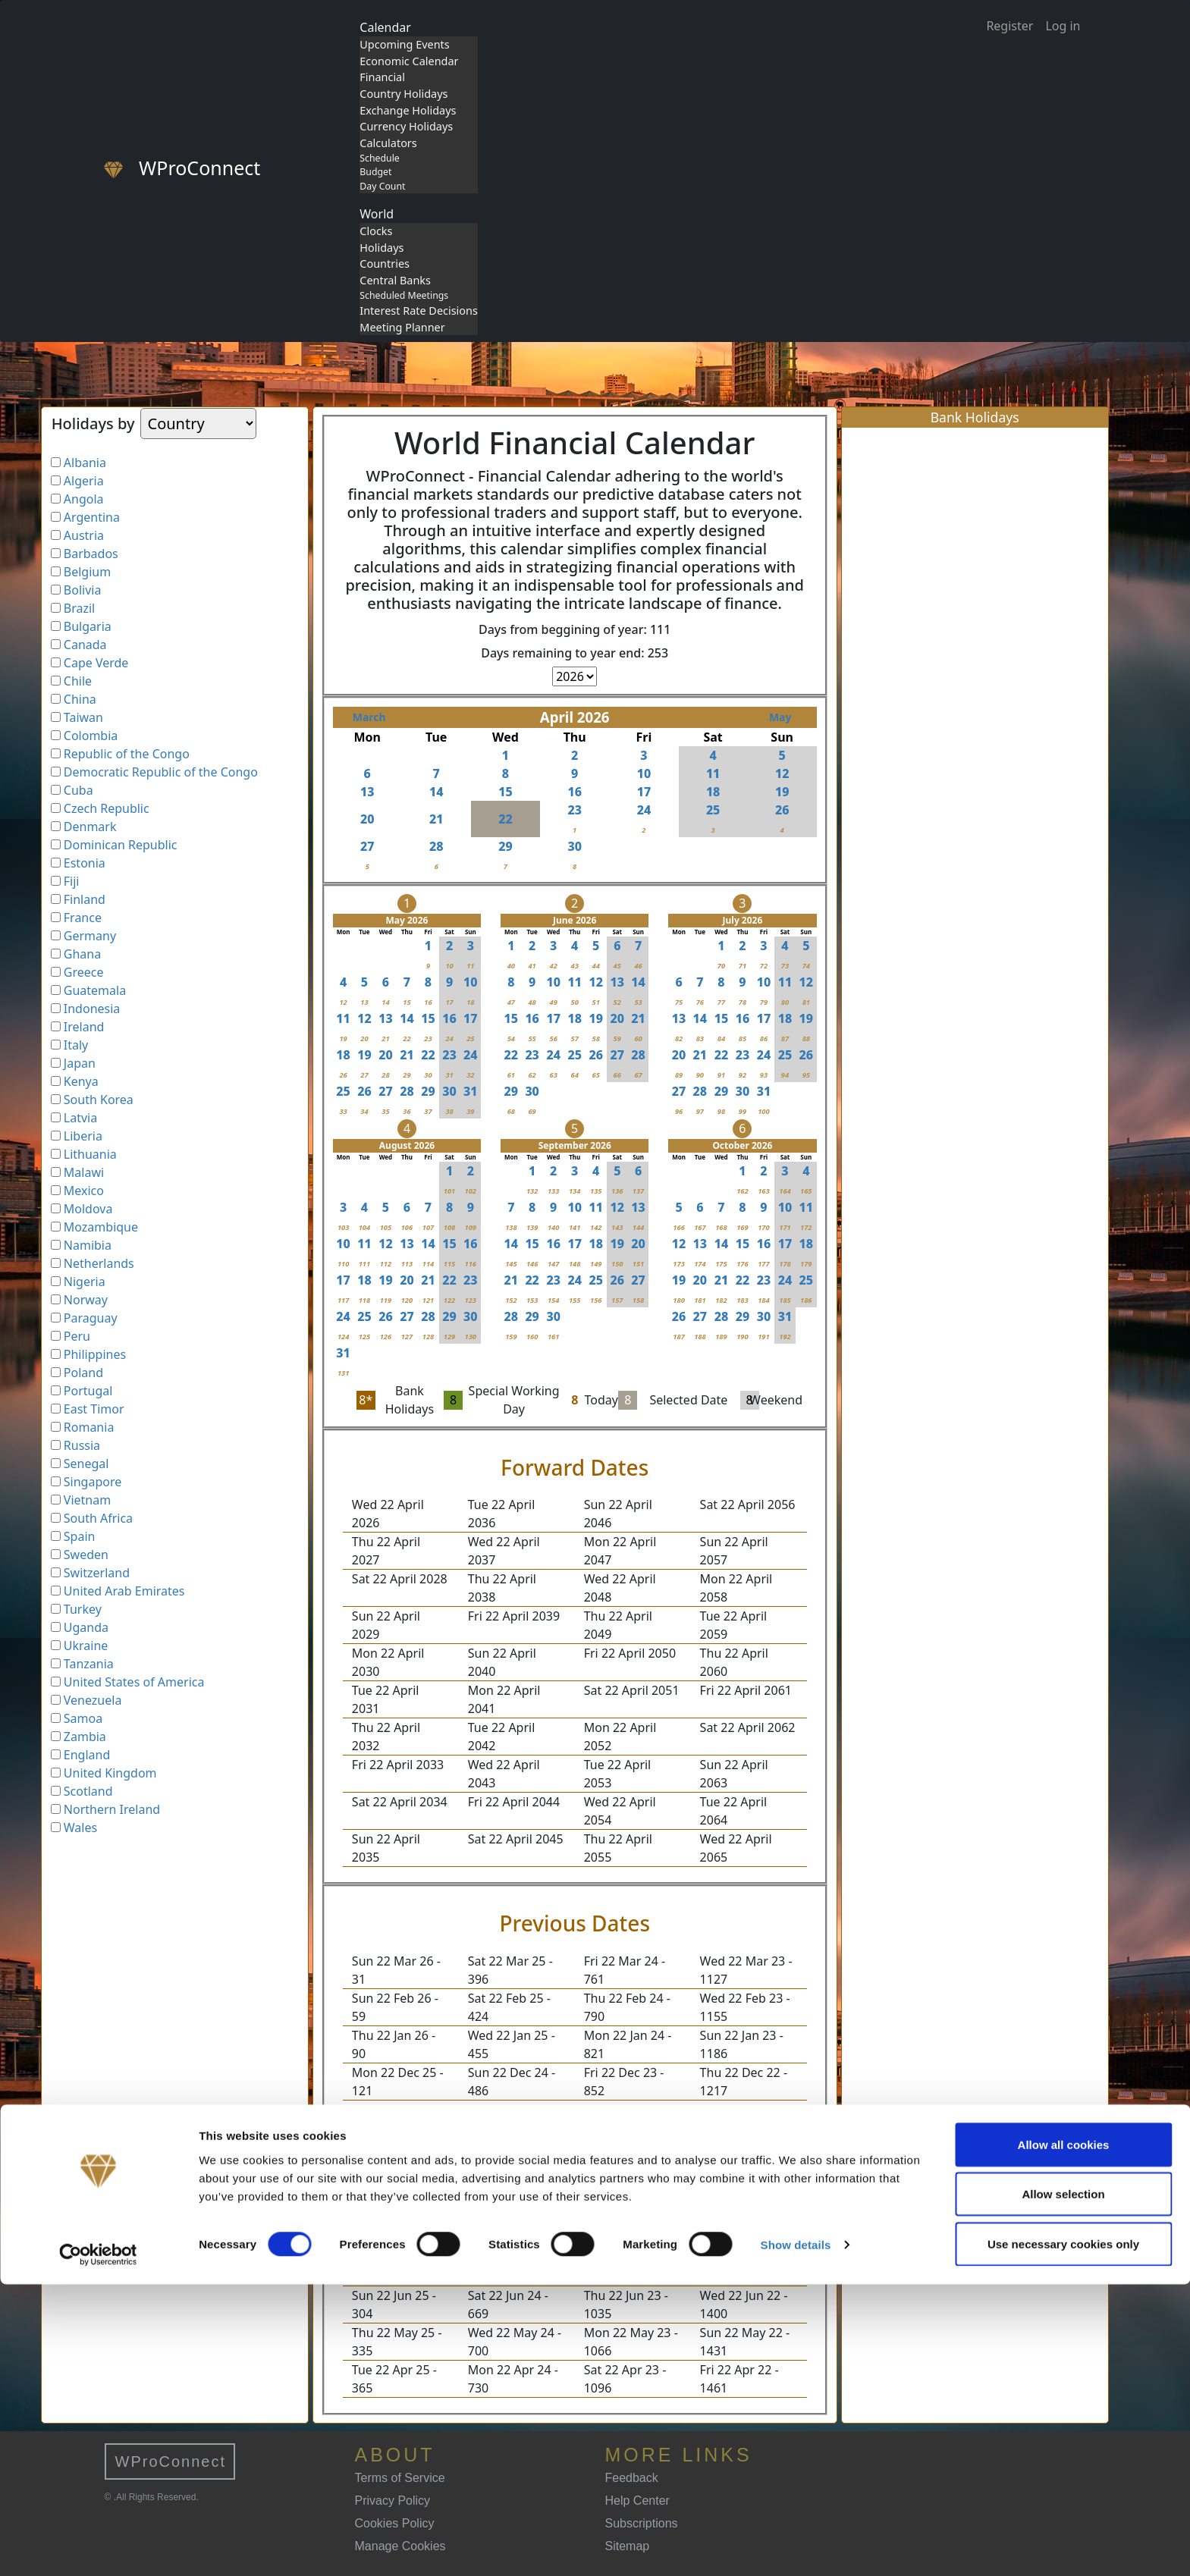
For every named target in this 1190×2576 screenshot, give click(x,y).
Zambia (85, 1736)
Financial (382, 77)
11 (713, 773)
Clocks (376, 231)
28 (436, 846)
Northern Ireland (112, 1809)
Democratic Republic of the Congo (161, 772)
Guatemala (95, 990)
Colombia (91, 735)
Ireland (84, 1026)
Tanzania (89, 1663)
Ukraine (86, 1645)
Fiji (72, 881)
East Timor (94, 1409)
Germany (90, 935)
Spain (80, 1536)
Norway (86, 1299)
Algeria (84, 480)
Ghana (82, 954)
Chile (78, 681)
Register (1009, 25)
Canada (85, 644)
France (83, 917)
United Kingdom (110, 1773)
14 (436, 791)
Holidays (381, 247)
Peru (77, 1336)
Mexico (84, 1190)
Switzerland (97, 1572)
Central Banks (395, 280)
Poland (83, 1372)
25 (713, 810)
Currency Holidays (406, 126)
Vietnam (87, 1500)
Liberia (83, 1136)
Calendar (385, 27)
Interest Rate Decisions (419, 310)
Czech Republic (106, 808)
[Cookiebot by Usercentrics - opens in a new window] (98, 2546)
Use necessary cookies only (1063, 2535)
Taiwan (83, 717)
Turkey (83, 1609)
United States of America (134, 1682)
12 (782, 773)
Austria (84, 535)
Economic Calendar (409, 61)
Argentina (92, 517)
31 (470, 1091)
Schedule (379, 158)
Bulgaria (87, 626)
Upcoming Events (404, 44)
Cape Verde (96, 662)
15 (505, 791)
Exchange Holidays (408, 110)
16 (574, 791)
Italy (76, 1045)
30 (574, 846)
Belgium (87, 571)
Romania (89, 1427)
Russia (82, 1445)
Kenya (81, 1081)
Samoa (83, 1718)
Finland (84, 899)
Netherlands (99, 1263)
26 (782, 810)
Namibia (87, 1245)
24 (644, 810)
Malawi (84, 1172)
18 (713, 791)
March (369, 717)
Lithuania (90, 1154)
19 (782, 791)
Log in (1062, 25)
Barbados (91, 553)
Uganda (86, 1627)
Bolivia (83, 590)
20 (367, 819)
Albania (85, 462)
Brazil (79, 608)
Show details (796, 2537)
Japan (80, 1063)
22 (505, 819)
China (80, 699)
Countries (385, 263)
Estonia (84, 863)
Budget (375, 171)
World (377, 214)
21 (436, 819)
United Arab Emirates (124, 1591)
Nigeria (84, 1281)
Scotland (88, 1791)
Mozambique (101, 1227)
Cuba (78, 790)
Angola (84, 499)
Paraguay (91, 1318)
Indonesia (92, 1008)
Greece (84, 972)
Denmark (90, 826)
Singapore (92, 1481)
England (87, 1754)
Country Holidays (403, 93)
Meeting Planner (402, 327)
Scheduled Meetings (404, 295)
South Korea (98, 1099)
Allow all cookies (1064, 2436)
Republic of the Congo (127, 753)
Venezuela (93, 1700)
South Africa (98, 1518)
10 (644, 773)
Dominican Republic (120, 844)
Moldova (88, 1208)
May (780, 717)
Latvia (80, 1117)
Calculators (388, 143)
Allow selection (1063, 2486)
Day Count (382, 186)
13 (367, 791)
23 (574, 810)
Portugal (88, 1390)
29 (505, 846)
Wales (80, 1827)
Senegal (86, 1463)
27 (367, 846)
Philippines (95, 1354)
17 (644, 791)
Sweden (86, 1554)
